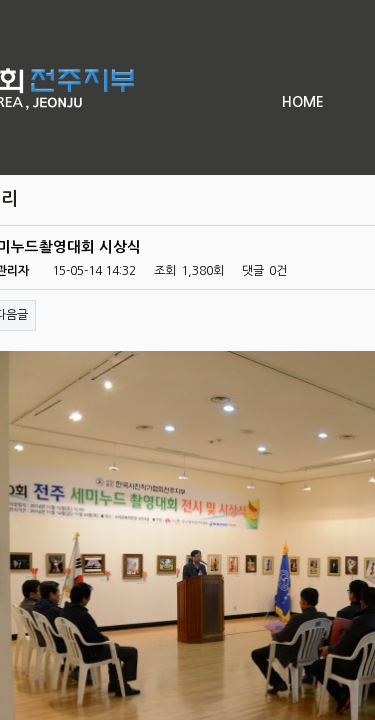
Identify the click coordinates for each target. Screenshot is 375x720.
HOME (303, 102)
